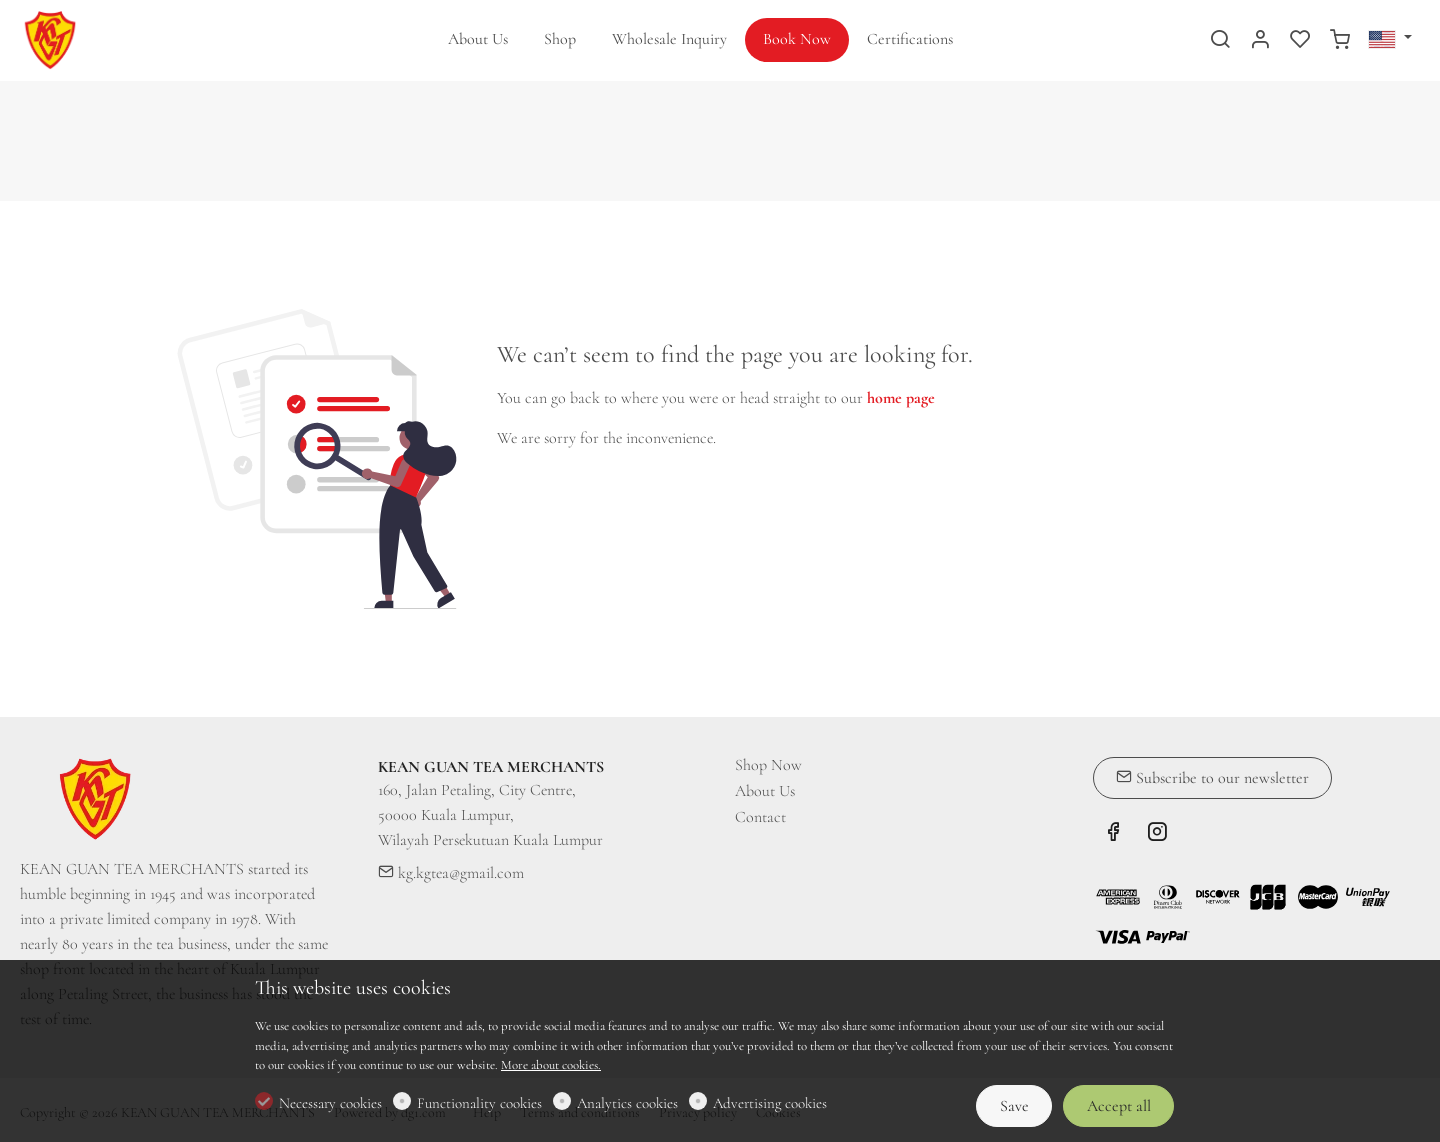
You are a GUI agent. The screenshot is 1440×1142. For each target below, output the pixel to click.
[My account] (1260, 41)
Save (1014, 1106)
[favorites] (1300, 41)
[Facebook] (1113, 835)
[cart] (1340, 41)
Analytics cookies (627, 1103)
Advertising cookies (770, 1103)
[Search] (1220, 41)
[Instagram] (1157, 835)
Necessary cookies (330, 1103)
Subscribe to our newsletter (1212, 778)
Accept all (1119, 1106)
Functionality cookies (479, 1103)
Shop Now (768, 765)
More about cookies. (551, 1065)
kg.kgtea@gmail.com (451, 873)
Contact (760, 817)
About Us (765, 791)
